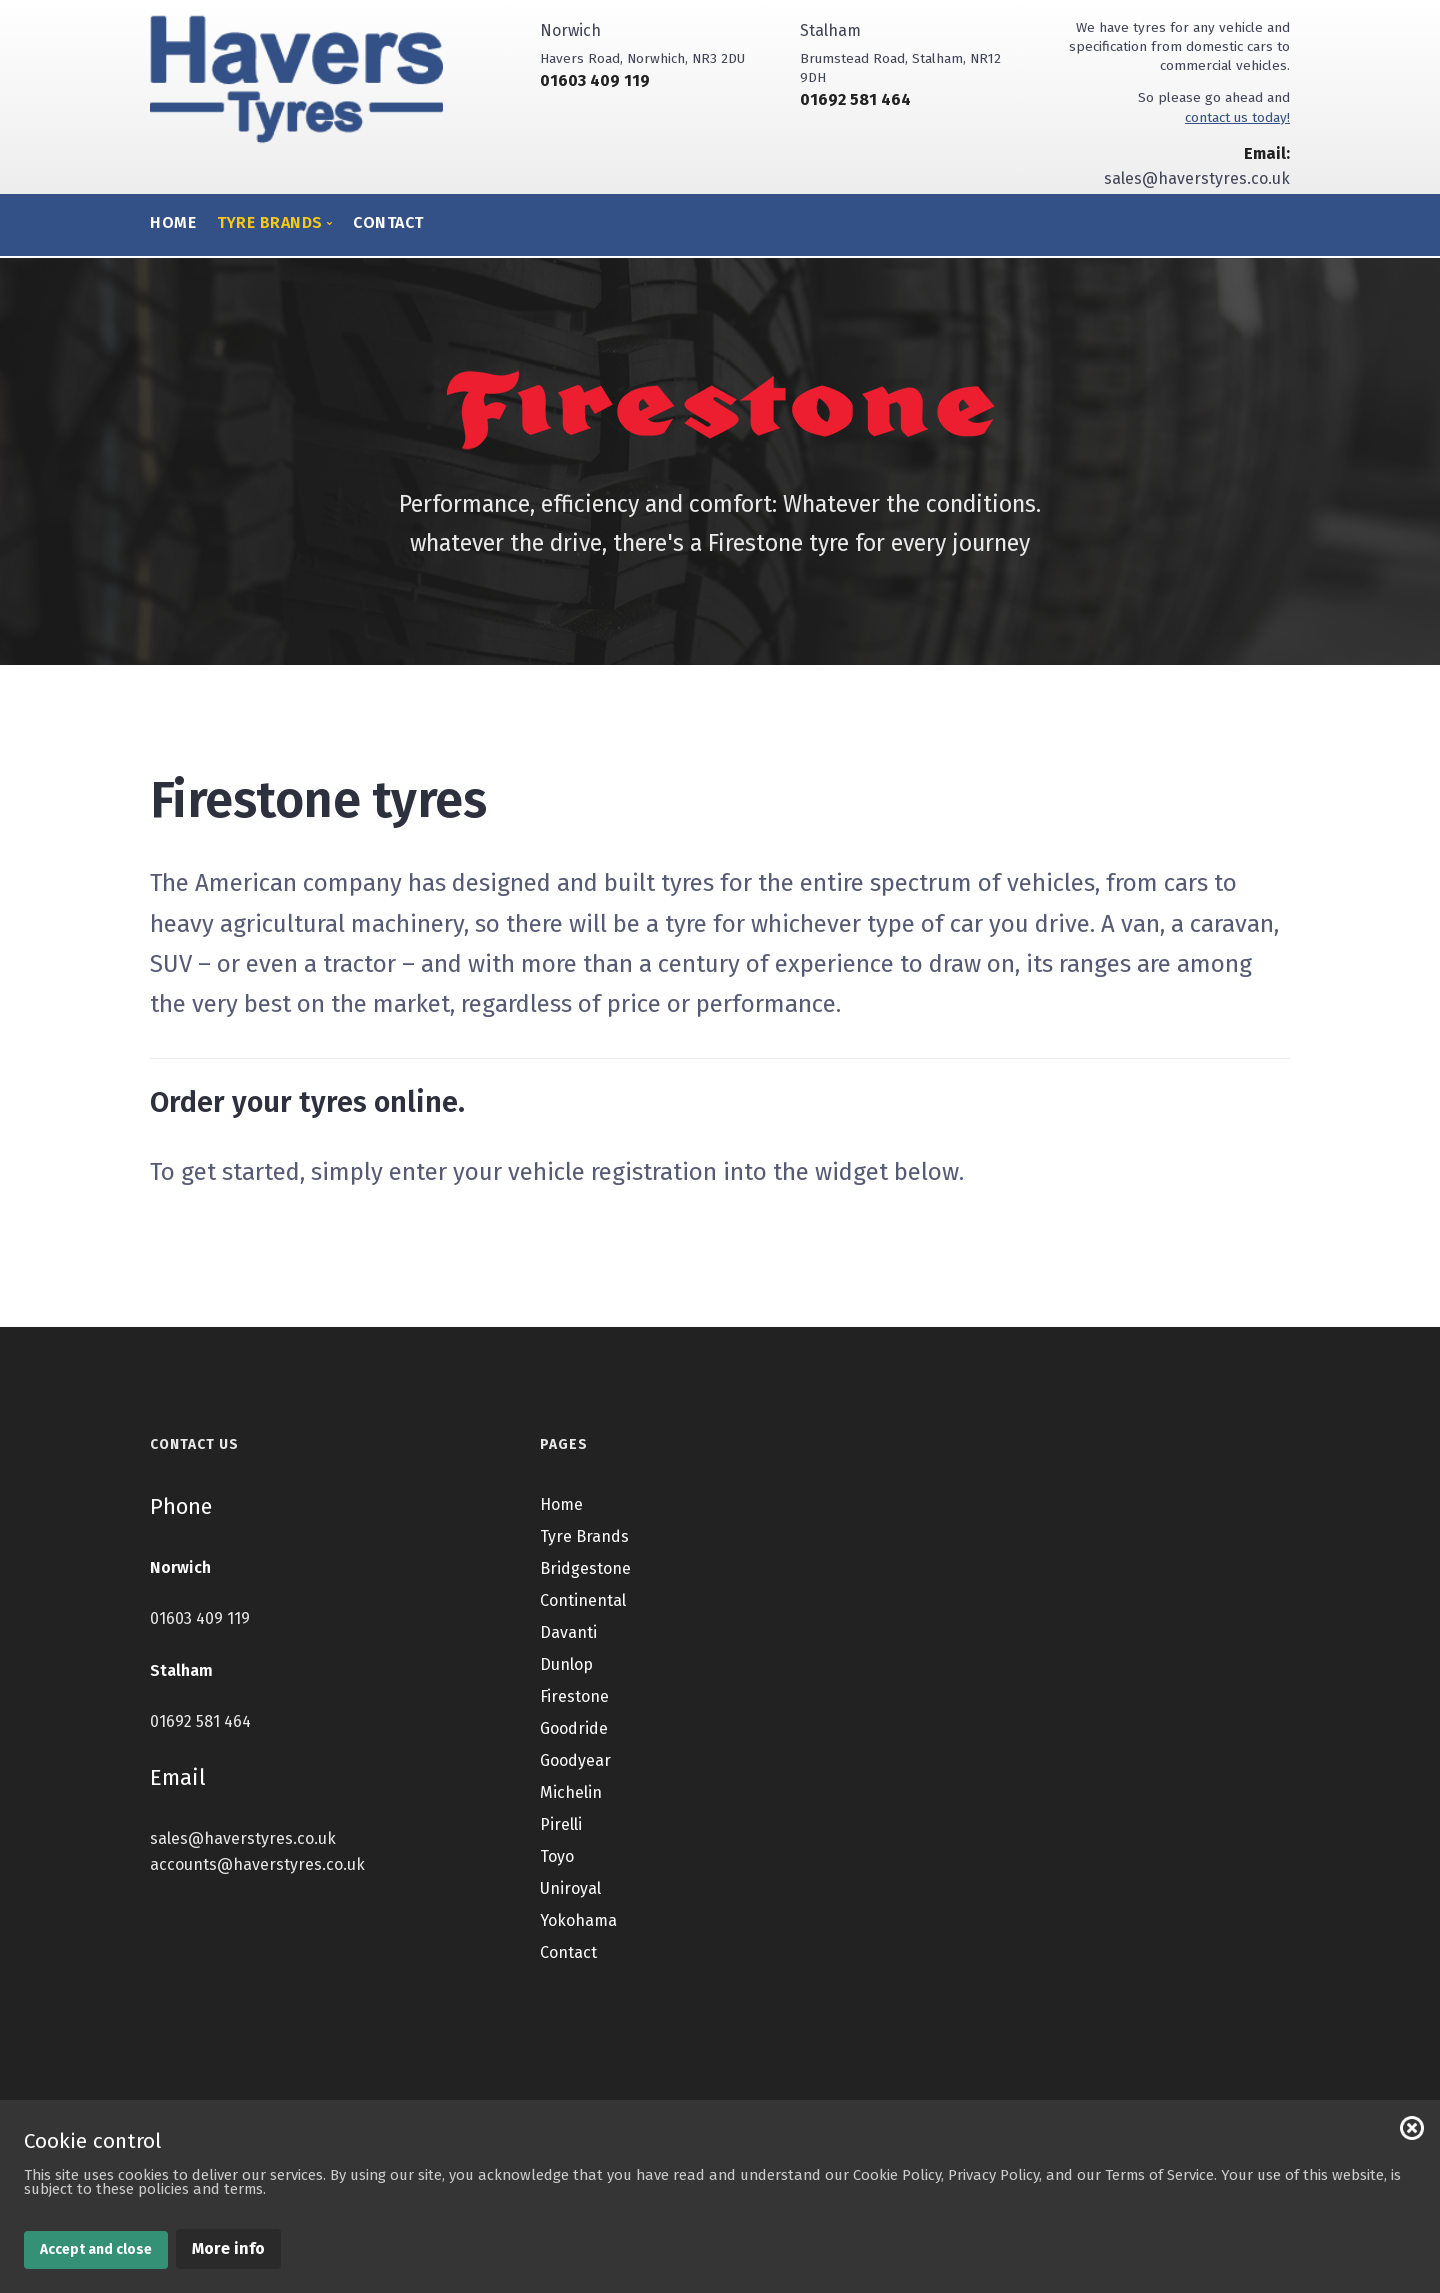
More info (228, 2248)
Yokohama (578, 1965)
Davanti (568, 1677)
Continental (583, 1645)
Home (173, 222)
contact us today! (1237, 117)
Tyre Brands (584, 1581)
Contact (388, 222)
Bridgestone (585, 1613)
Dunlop (566, 1709)
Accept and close (96, 2249)
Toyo (557, 1901)
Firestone (574, 1741)
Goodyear (575, 1805)
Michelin (571, 1837)
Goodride (574, 1773)
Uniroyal (570, 1933)
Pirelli (561, 1869)
